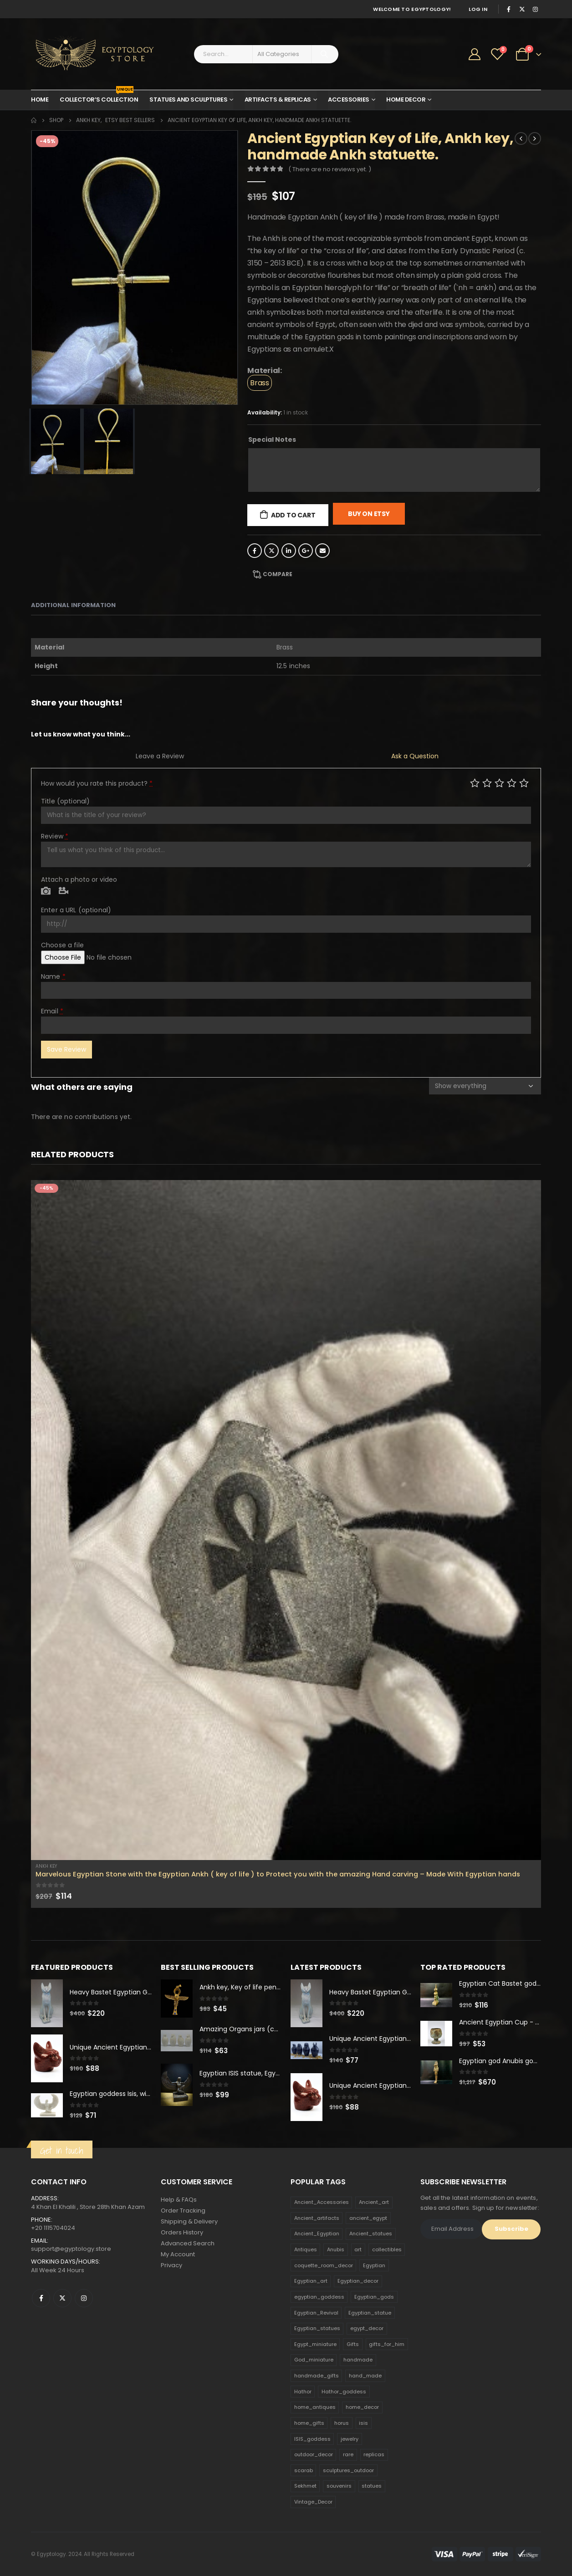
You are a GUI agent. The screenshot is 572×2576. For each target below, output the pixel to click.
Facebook (254, 550)
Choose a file (62, 945)
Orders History (182, 2232)
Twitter (271, 550)
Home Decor (405, 99)
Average (499, 782)
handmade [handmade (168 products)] (358, 2359)
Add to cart (293, 515)
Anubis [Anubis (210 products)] (335, 2249)
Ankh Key (46, 1866)
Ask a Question (415, 756)
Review (54, 836)
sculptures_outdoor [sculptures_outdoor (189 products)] (348, 2470)
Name (53, 976)
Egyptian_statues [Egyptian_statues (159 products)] (317, 2328)
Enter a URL (76, 910)
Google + (305, 550)
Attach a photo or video (79, 879)
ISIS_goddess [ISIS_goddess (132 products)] (312, 2439)
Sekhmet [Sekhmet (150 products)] (305, 2485)
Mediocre (487, 782)
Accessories (348, 99)
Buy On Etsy (369, 513)
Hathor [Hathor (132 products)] (303, 2391)
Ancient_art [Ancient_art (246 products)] (374, 2202)
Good (511, 782)
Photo (46, 891)
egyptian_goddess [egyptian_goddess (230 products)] (319, 2296)
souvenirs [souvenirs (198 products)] (339, 2485)
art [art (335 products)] (358, 2249)
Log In (478, 9)
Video (63, 891)
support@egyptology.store (71, 2248)
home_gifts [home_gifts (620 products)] (309, 2423)
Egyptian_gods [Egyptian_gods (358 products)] (374, 2296)
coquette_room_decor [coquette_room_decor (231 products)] (323, 2265)
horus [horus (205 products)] (341, 2423)
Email (322, 550)
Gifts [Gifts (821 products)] (353, 2344)
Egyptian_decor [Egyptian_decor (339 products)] (357, 2281)
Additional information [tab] (73, 605)
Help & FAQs (179, 2199)
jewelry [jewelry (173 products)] (349, 2439)
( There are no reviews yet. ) (329, 169)
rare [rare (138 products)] (348, 2454)
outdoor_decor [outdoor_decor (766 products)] (313, 2454)
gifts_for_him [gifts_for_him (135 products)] (386, 2344)
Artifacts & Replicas (278, 99)
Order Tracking (183, 2210)
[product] (286, 1520)
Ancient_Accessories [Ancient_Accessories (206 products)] (321, 2202)
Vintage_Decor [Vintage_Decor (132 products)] (313, 2501)
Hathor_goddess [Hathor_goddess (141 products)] (344, 2391)
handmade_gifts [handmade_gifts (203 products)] (316, 2375)
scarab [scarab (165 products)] (303, 2470)
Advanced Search (187, 2243)
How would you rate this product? (97, 783)
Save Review (66, 1049)
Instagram (84, 2298)
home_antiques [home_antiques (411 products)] (315, 2407)
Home (39, 99)
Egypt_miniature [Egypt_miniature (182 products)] (315, 2344)
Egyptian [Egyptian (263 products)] (374, 2265)
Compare (277, 574)
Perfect (524, 782)
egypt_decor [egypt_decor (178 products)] (366, 2328)
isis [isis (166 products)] (363, 2423)
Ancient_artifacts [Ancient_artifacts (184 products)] (316, 2218)
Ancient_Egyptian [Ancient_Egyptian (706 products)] (316, 2233)
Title (65, 801)
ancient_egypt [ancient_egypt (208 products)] (368, 2218)
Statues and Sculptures (188, 99)
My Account (178, 2254)
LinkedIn (288, 550)
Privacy (171, 2265)
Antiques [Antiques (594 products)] (305, 2249)
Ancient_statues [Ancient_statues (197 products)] (370, 2233)
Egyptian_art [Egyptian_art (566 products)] (310, 2281)
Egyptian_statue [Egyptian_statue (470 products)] (369, 2312)
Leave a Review (160, 756)
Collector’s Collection (99, 97)
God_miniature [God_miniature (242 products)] (313, 2359)
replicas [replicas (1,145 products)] (373, 2454)
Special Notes (272, 439)
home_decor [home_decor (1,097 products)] (362, 2407)
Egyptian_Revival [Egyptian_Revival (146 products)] (316, 2312)
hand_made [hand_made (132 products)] (365, 2375)
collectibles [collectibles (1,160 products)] (387, 2249)
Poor (475, 782)
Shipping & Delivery (189, 2221)
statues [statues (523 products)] (372, 2485)
